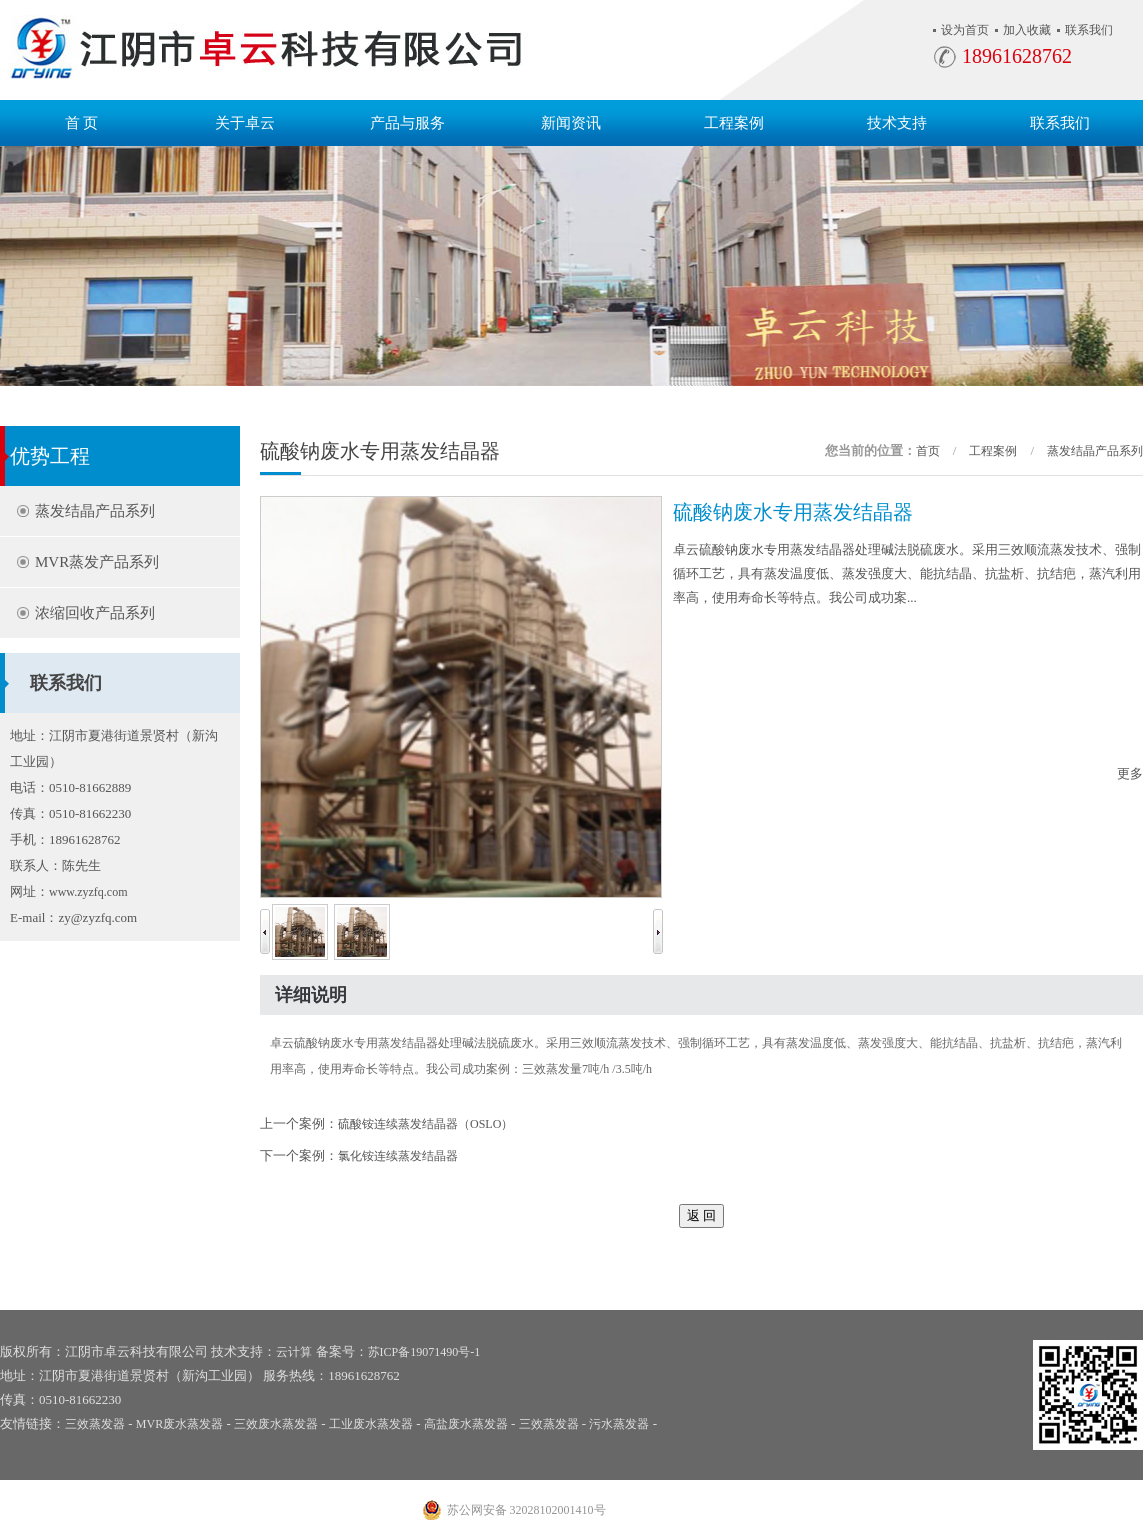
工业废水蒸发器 (371, 1424)
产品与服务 (407, 123)
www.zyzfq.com (88, 892)
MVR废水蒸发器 (179, 1424)
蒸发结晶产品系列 (95, 511)
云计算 (294, 1352)
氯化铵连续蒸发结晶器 (398, 1156)
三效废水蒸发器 (276, 1424)
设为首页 (965, 30)
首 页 (82, 123)
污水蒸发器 (619, 1424)
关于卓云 (245, 123)
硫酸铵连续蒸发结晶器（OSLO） (425, 1124)
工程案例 (734, 123)
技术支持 (897, 123)
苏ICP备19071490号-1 (424, 1352)
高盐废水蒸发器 (466, 1424)
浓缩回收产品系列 (95, 613)
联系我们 (1089, 30)
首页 (928, 451)
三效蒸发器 (95, 1424)
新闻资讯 (571, 123)
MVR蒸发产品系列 (97, 562)
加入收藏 (1027, 30)
